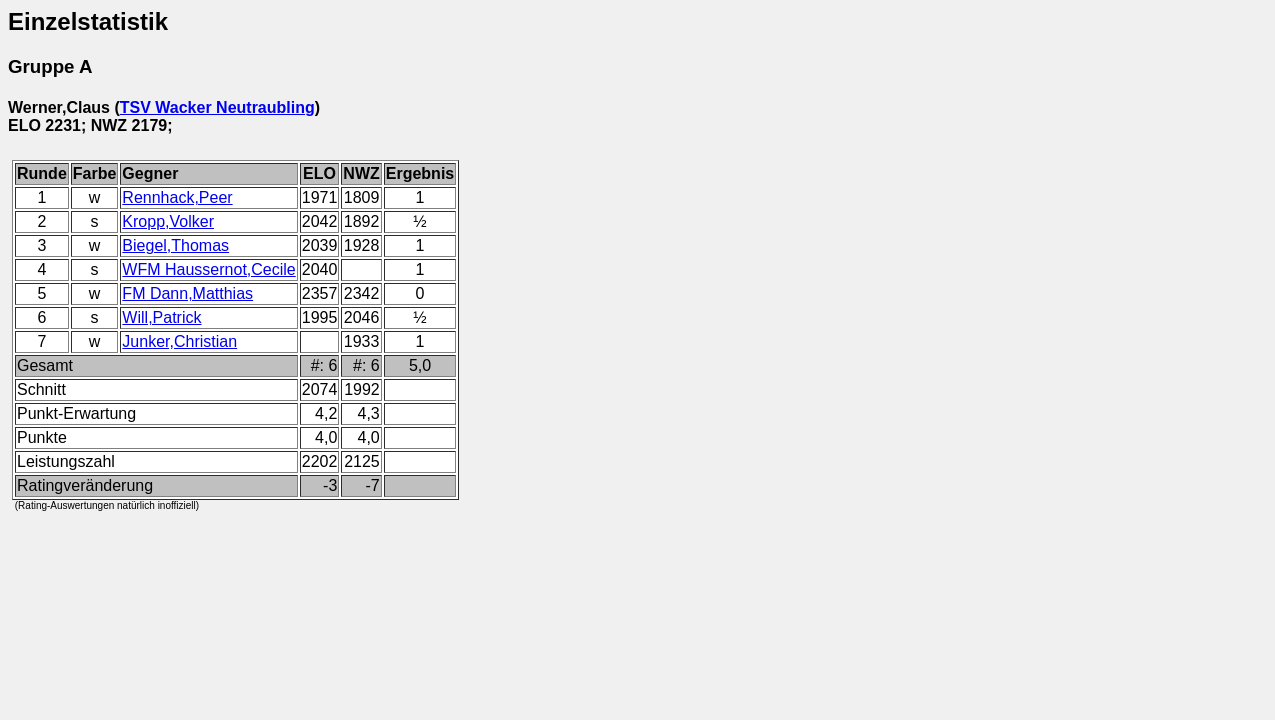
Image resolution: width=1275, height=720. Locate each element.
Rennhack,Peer (177, 197)
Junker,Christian (179, 341)
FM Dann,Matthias (187, 293)
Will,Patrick (161, 317)
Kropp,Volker (168, 221)
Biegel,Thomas (175, 245)
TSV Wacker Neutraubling (217, 107)
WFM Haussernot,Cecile (208, 269)
